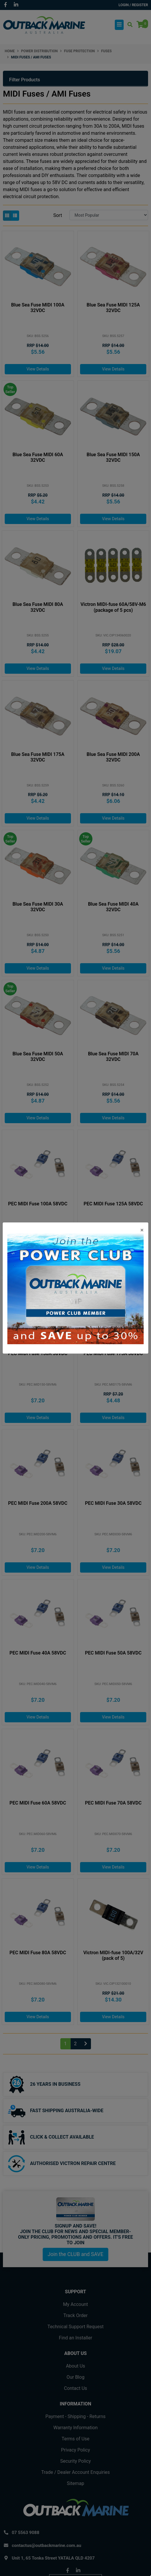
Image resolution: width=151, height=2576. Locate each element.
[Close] (142, 1230)
